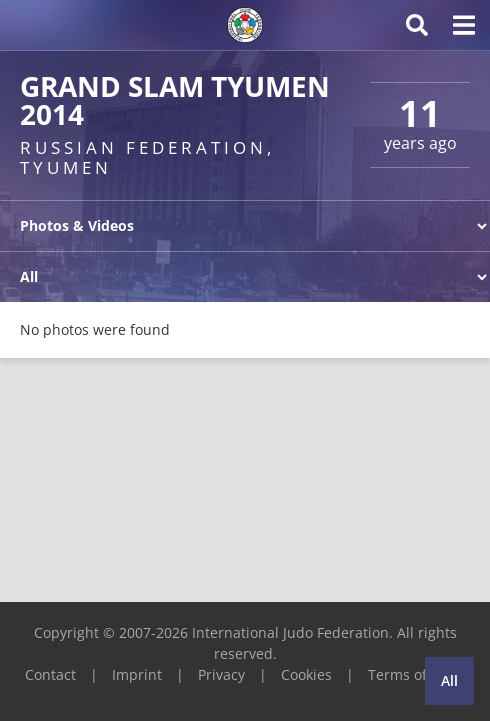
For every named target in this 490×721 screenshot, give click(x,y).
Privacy (221, 674)
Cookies (306, 674)
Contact (50, 674)
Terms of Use (412, 674)
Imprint (137, 674)
